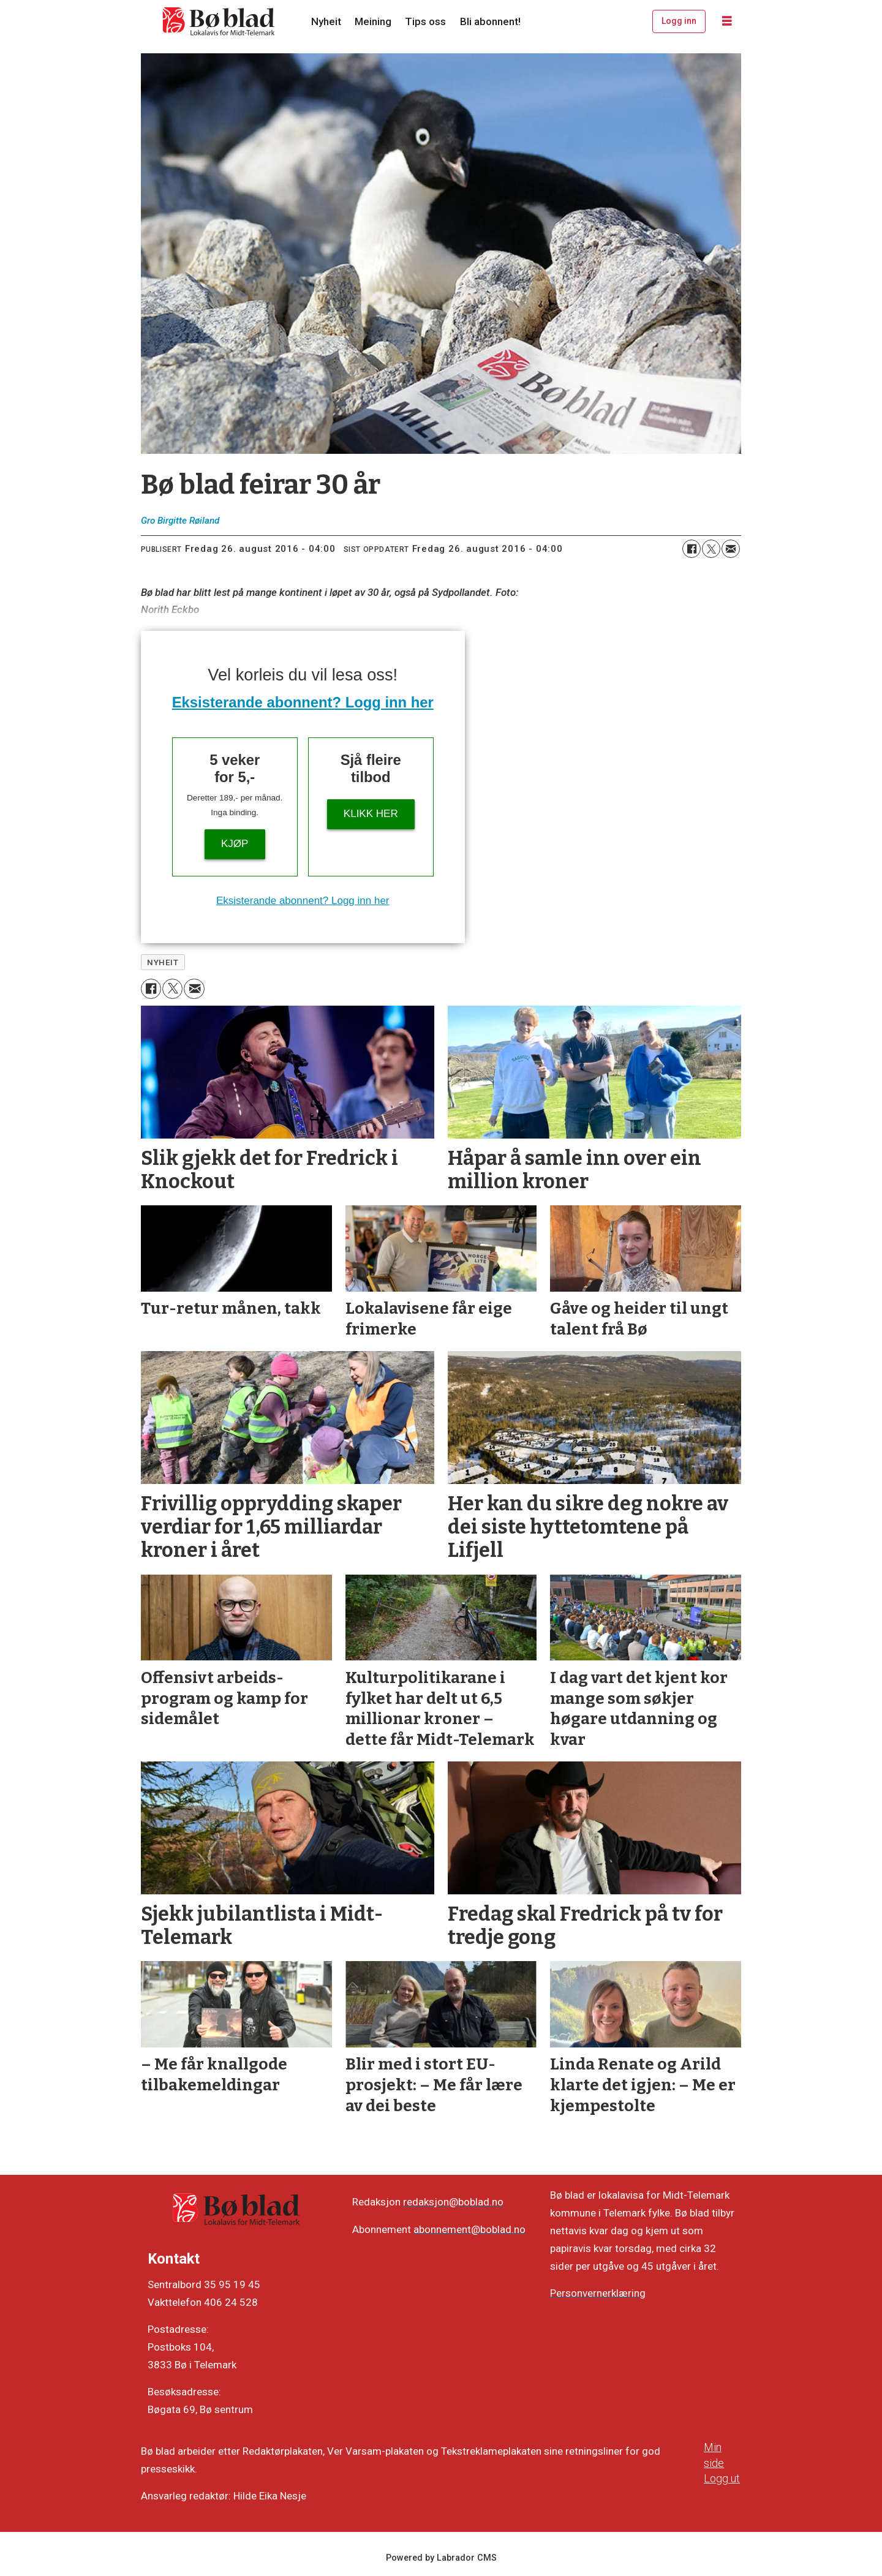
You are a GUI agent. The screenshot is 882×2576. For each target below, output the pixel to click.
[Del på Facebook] (691, 549)
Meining (373, 21)
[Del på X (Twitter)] (711, 549)
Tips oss (425, 21)
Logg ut (722, 2478)
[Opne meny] (727, 21)
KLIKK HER (371, 813)
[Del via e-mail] (731, 549)
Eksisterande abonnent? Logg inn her (303, 702)
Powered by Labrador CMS (441, 2558)
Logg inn (679, 21)
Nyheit (326, 21)
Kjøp (234, 843)
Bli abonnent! (490, 21)
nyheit (162, 962)
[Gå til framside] (219, 21)
